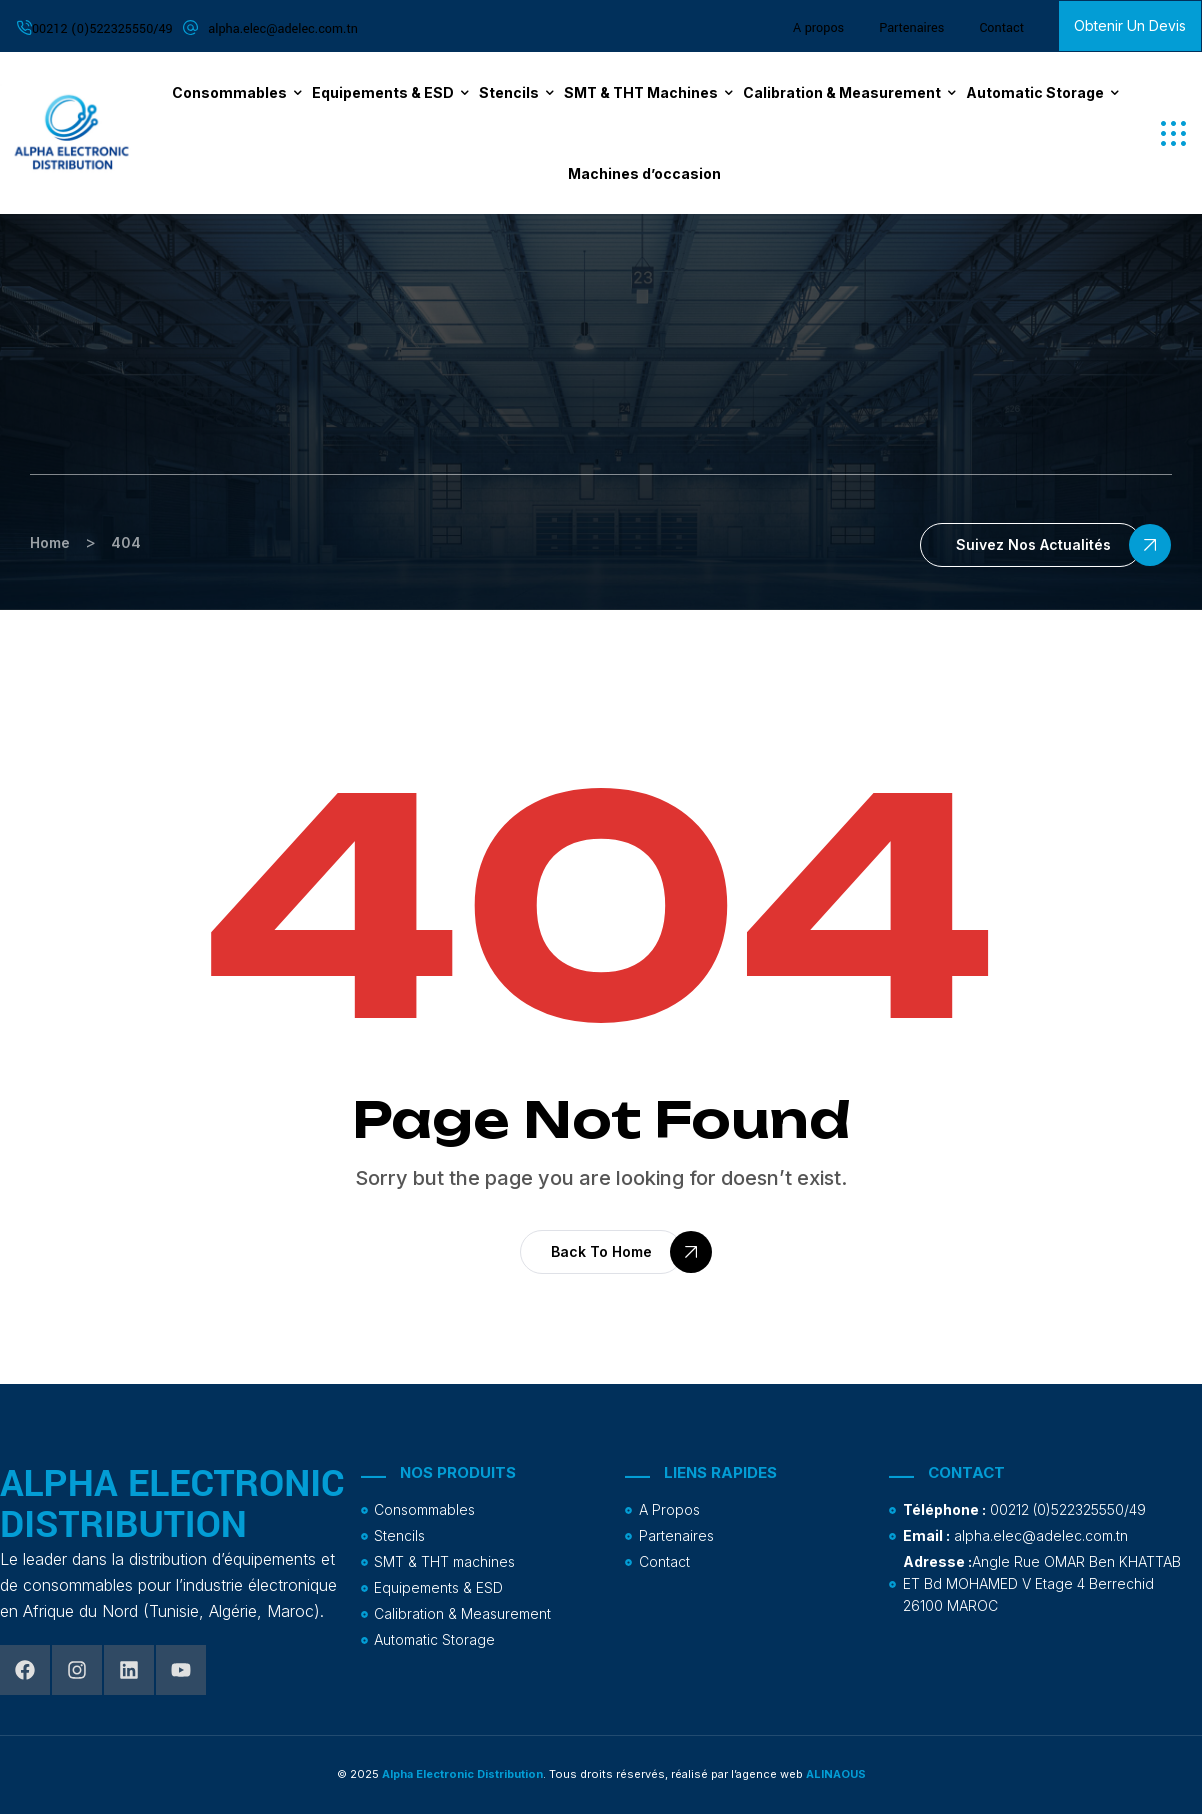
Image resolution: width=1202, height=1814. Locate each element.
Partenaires (911, 28)
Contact (1001, 28)
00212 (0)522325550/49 (102, 29)
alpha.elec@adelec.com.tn (283, 29)
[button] (1173, 133)
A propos (818, 28)
